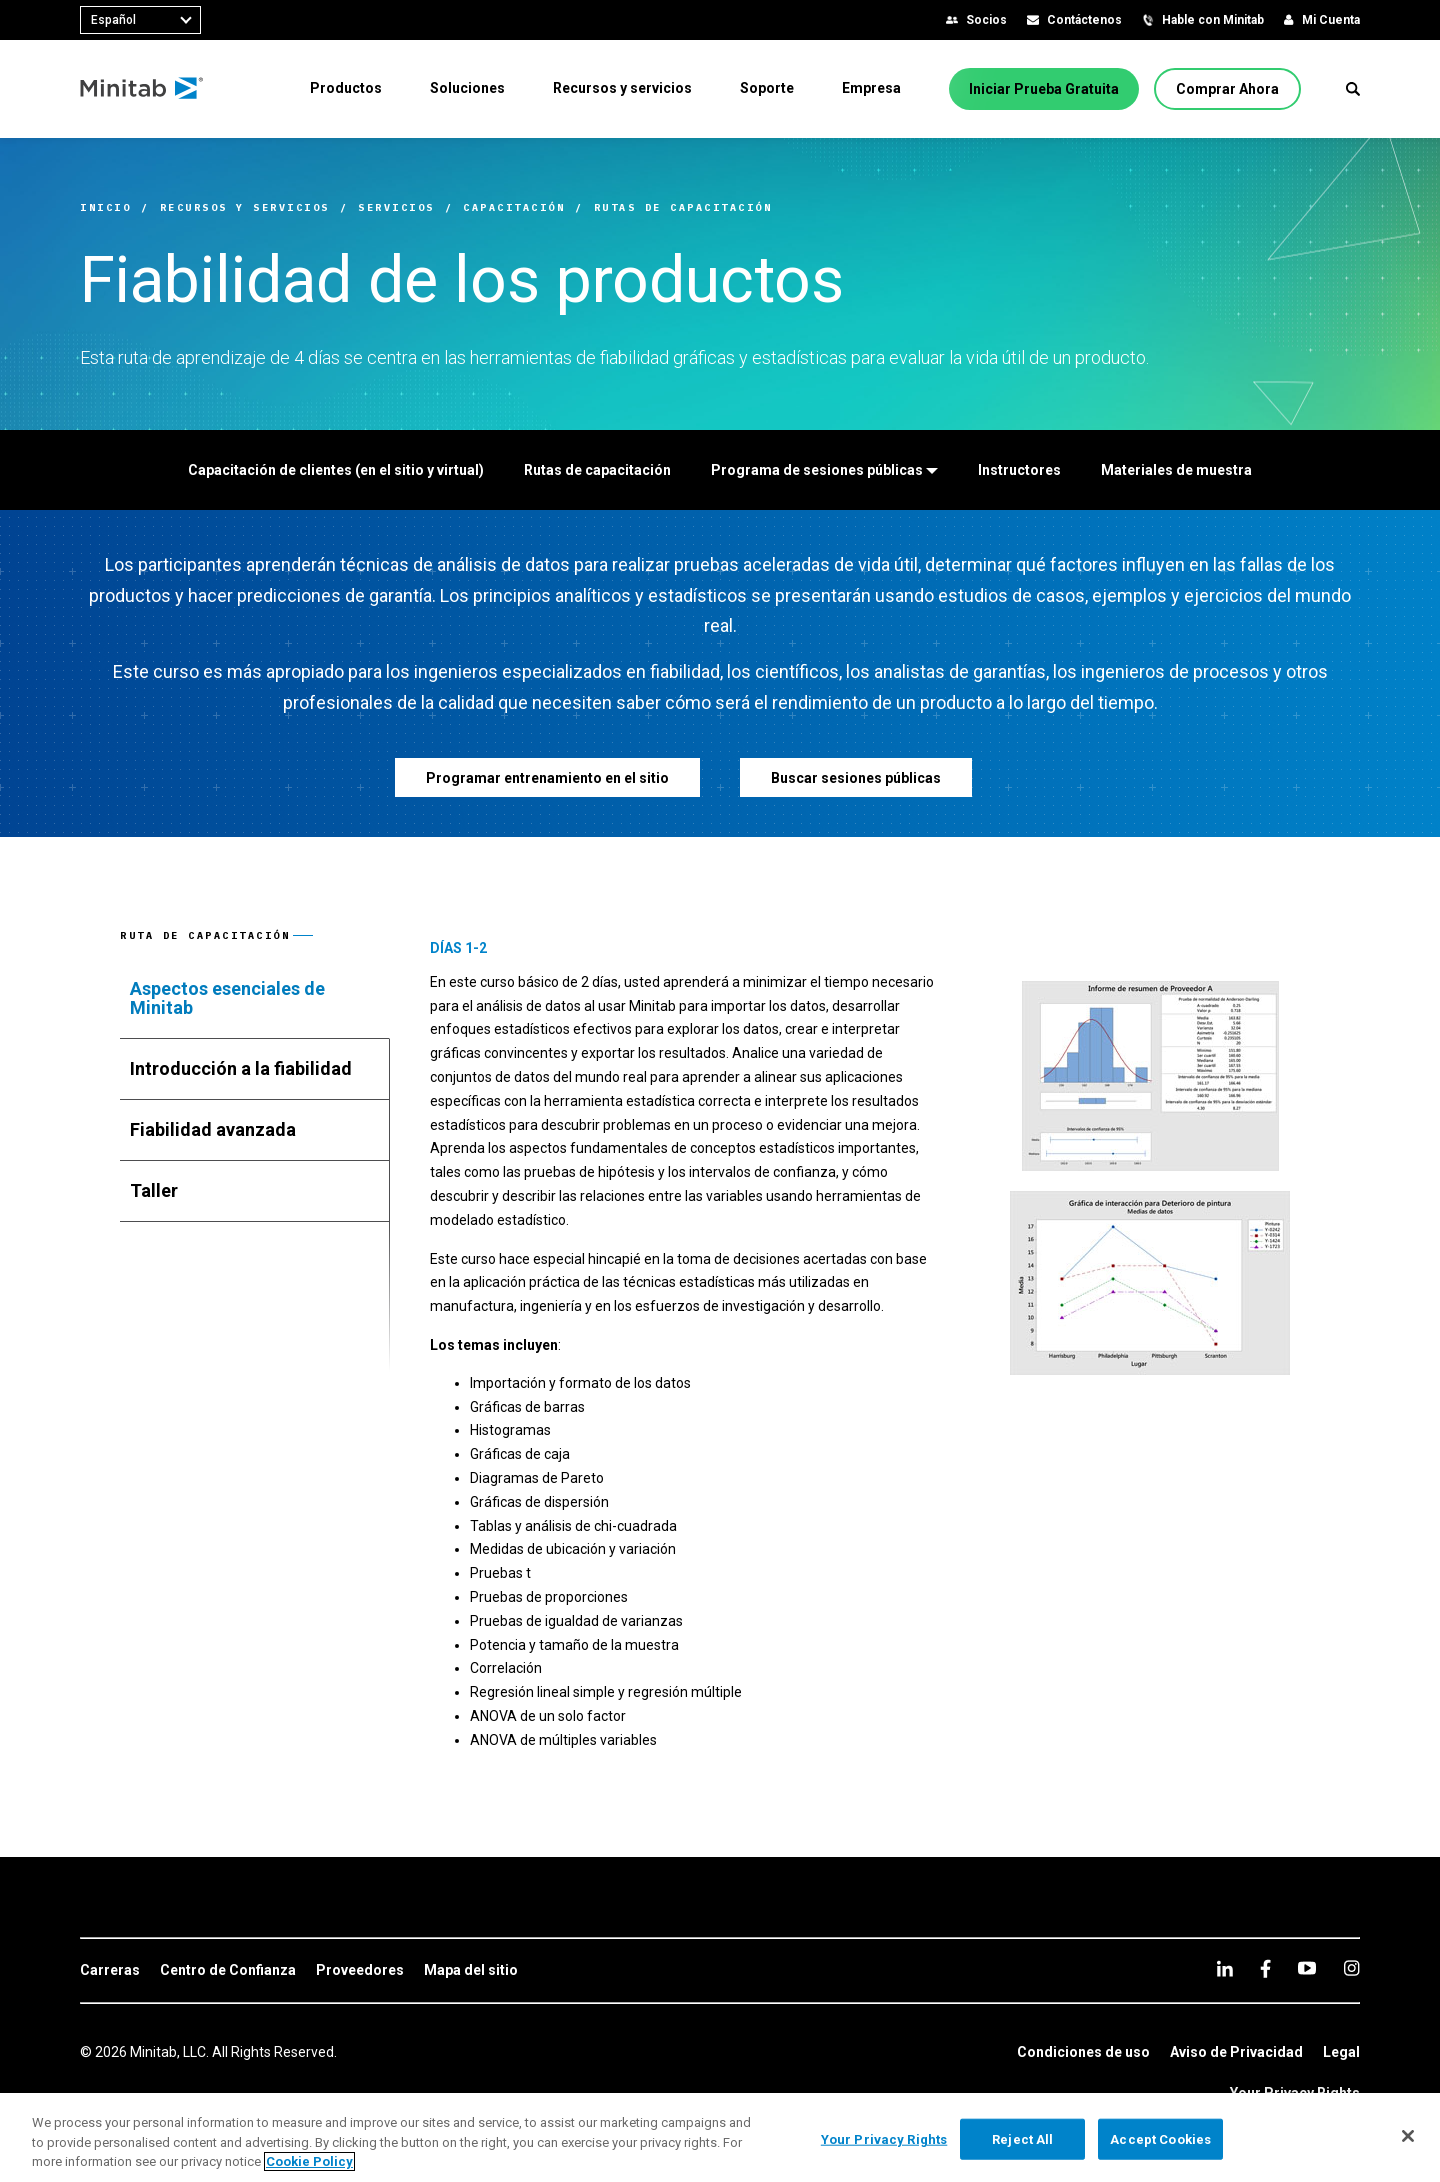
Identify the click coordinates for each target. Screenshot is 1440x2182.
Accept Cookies (1160, 2138)
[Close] (1408, 2136)
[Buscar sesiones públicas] (856, 777)
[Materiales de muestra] (1176, 470)
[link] (110, 1971)
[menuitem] (346, 88)
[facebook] (1265, 1968)
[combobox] (140, 20)
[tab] (255, 999)
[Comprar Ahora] (1227, 89)
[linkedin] (1225, 1968)
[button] (1353, 89)
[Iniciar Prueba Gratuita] (1044, 89)
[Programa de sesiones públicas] (824, 470)
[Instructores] (1019, 470)
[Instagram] (1351, 1968)
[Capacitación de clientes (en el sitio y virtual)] (336, 470)
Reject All (1022, 2138)
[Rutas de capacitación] (597, 470)
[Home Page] (142, 89)
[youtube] (1307, 1968)
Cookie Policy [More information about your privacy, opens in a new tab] (309, 2161)
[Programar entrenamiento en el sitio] (547, 777)
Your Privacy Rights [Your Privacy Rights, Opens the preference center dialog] (884, 2138)
